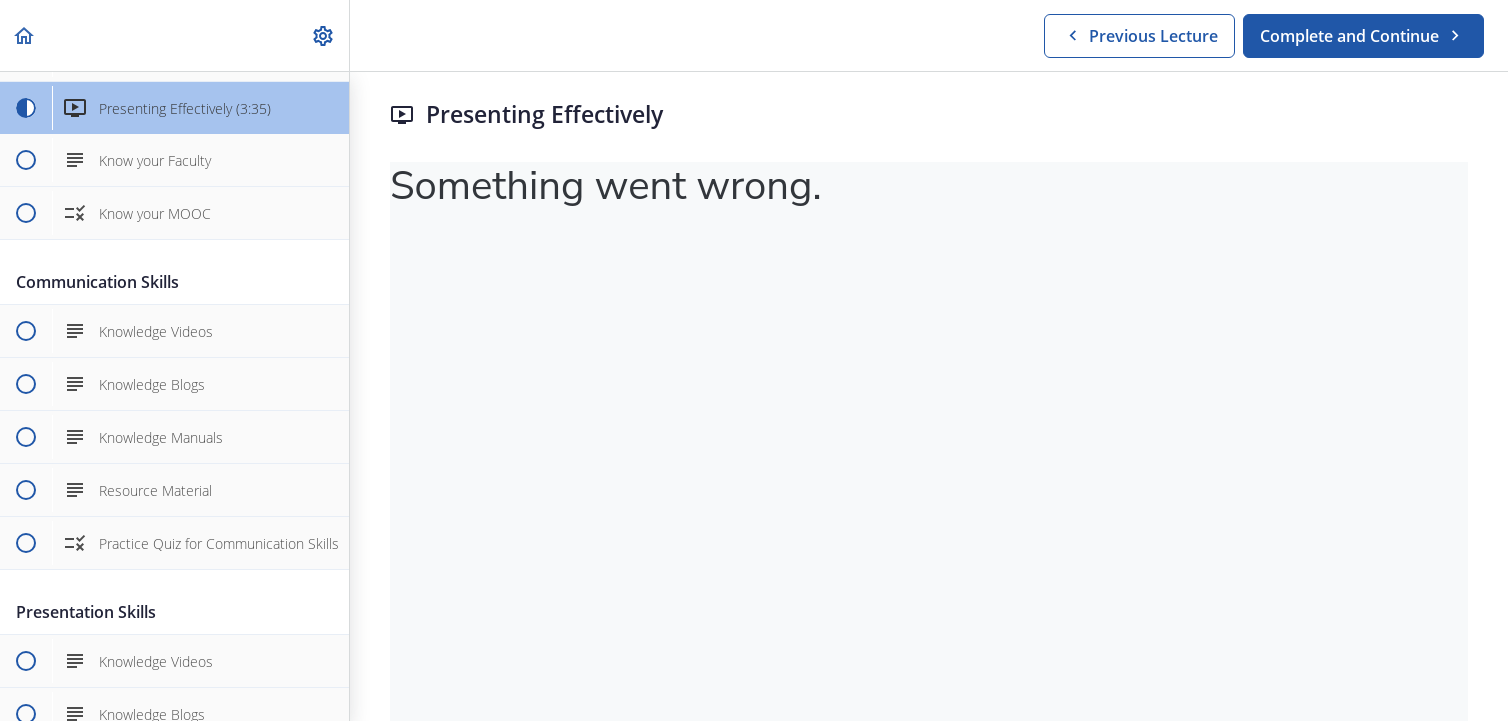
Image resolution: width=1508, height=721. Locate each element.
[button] (25, 35)
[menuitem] (324, 35)
